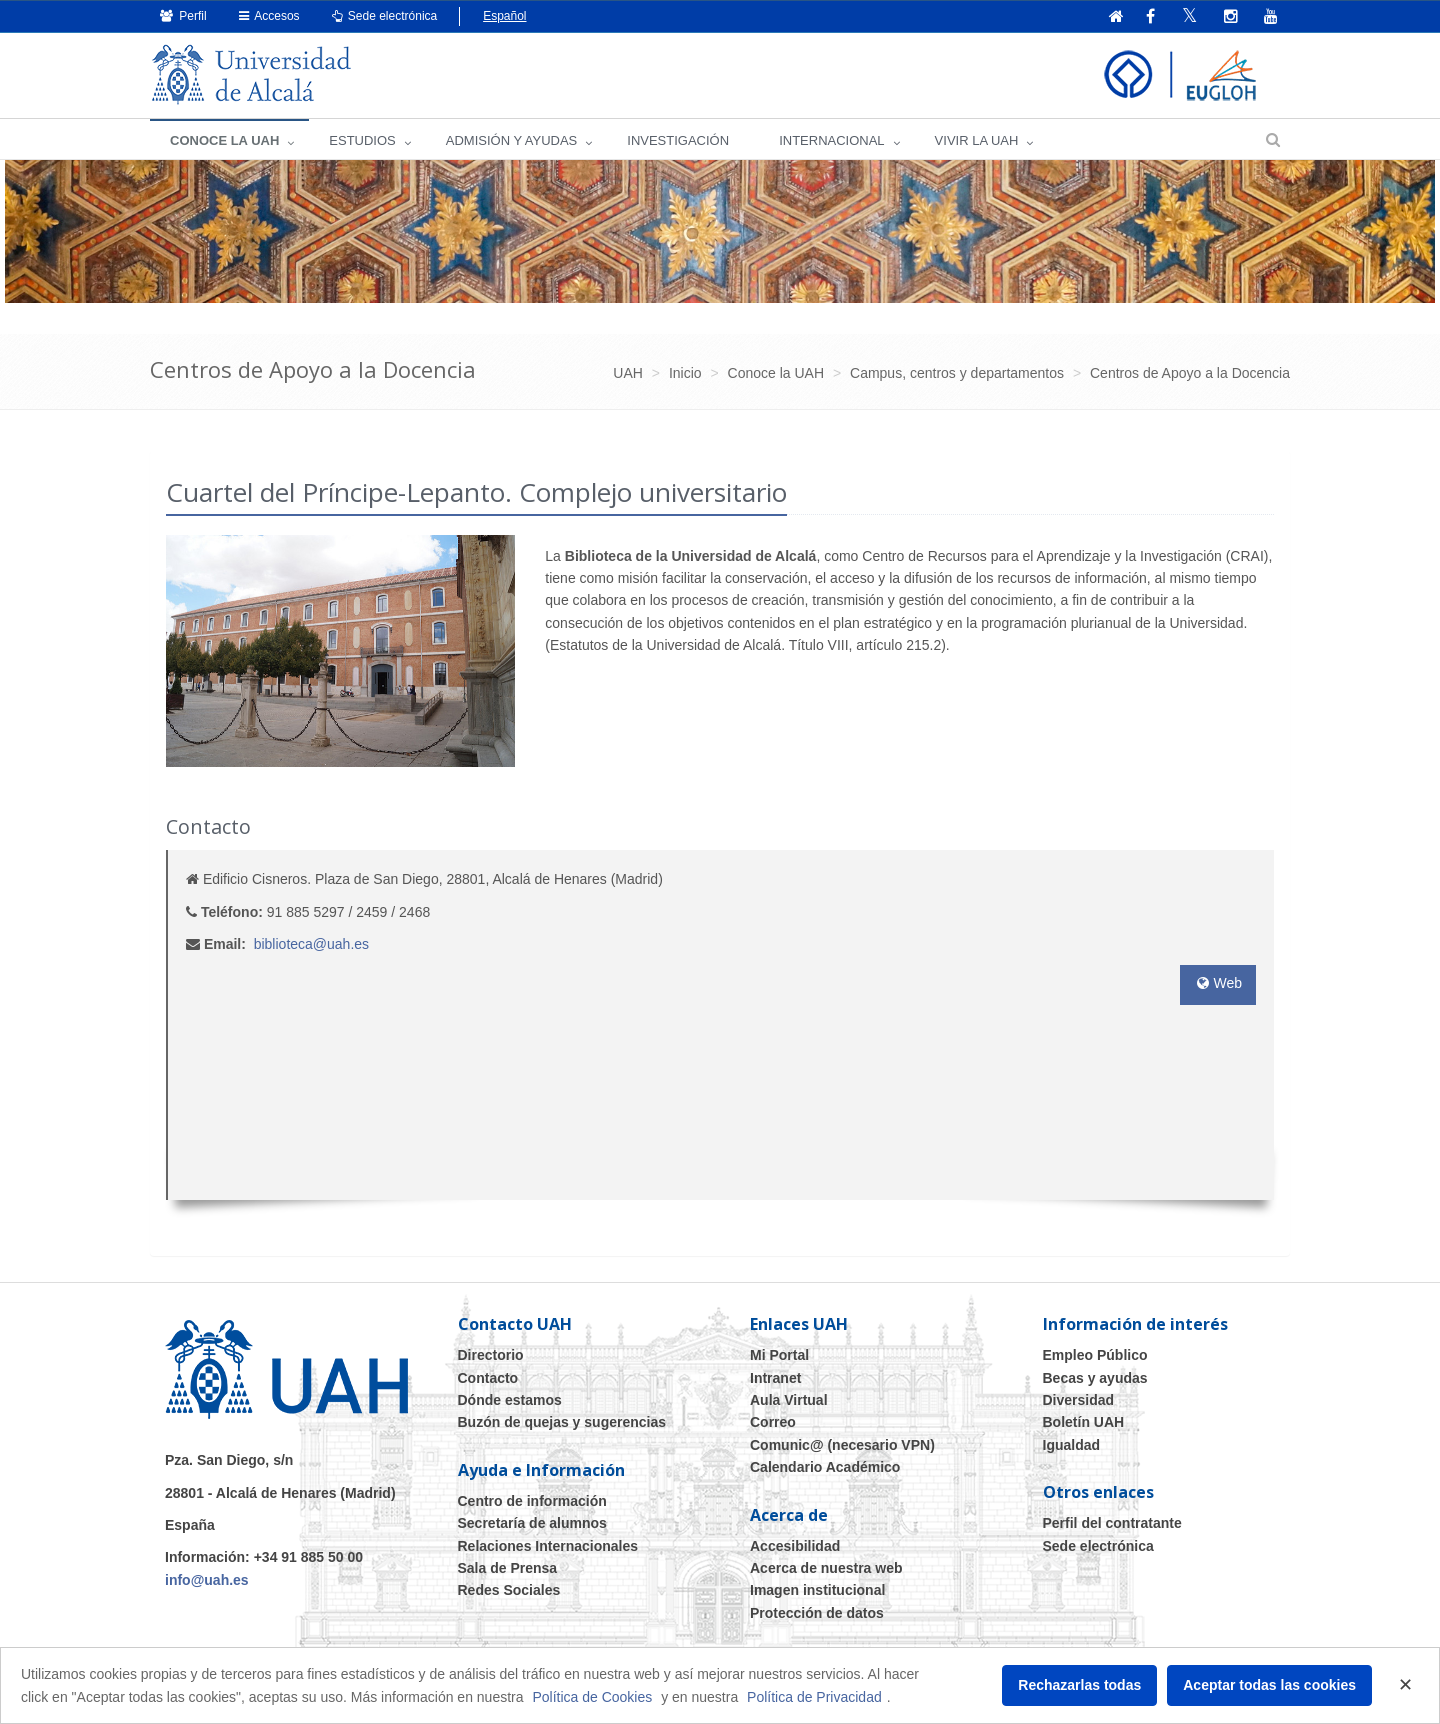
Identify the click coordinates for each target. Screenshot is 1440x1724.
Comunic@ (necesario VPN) (842, 1445)
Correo (773, 1422)
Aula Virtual (789, 1400)
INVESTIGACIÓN (678, 140)
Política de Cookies (592, 1697)
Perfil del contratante (1112, 1523)
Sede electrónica (385, 16)
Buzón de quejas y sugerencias (562, 1422)
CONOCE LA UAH (224, 140)
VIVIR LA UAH (977, 140)
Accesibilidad (795, 1546)
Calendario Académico (825, 1467)
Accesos (269, 16)
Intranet (775, 1378)
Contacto (488, 1378)
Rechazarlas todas (1079, 1685)
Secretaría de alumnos (532, 1523)
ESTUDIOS (362, 140)
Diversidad (1079, 1400)
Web (1218, 983)
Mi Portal (779, 1355)
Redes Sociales (509, 1590)
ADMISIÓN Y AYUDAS (512, 140)
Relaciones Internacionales (548, 1546)
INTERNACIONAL (831, 140)
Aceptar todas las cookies (1269, 1685)
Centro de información (532, 1501)
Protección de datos (817, 1613)
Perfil (183, 16)
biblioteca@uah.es (311, 944)
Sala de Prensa (508, 1568)
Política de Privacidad (814, 1697)
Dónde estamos (510, 1400)
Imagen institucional (817, 1590)
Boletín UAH (1084, 1422)
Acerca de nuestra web (826, 1568)
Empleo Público (1095, 1355)
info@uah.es (207, 1580)
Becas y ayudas (1095, 1378)
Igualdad (1072, 1445)
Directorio (491, 1355)
